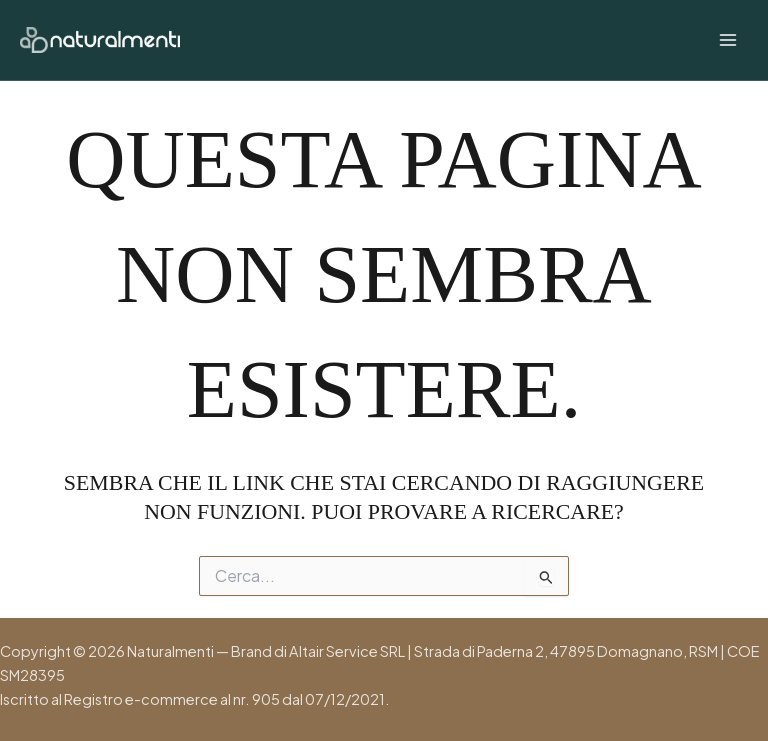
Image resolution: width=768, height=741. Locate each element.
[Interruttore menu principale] (728, 40)
